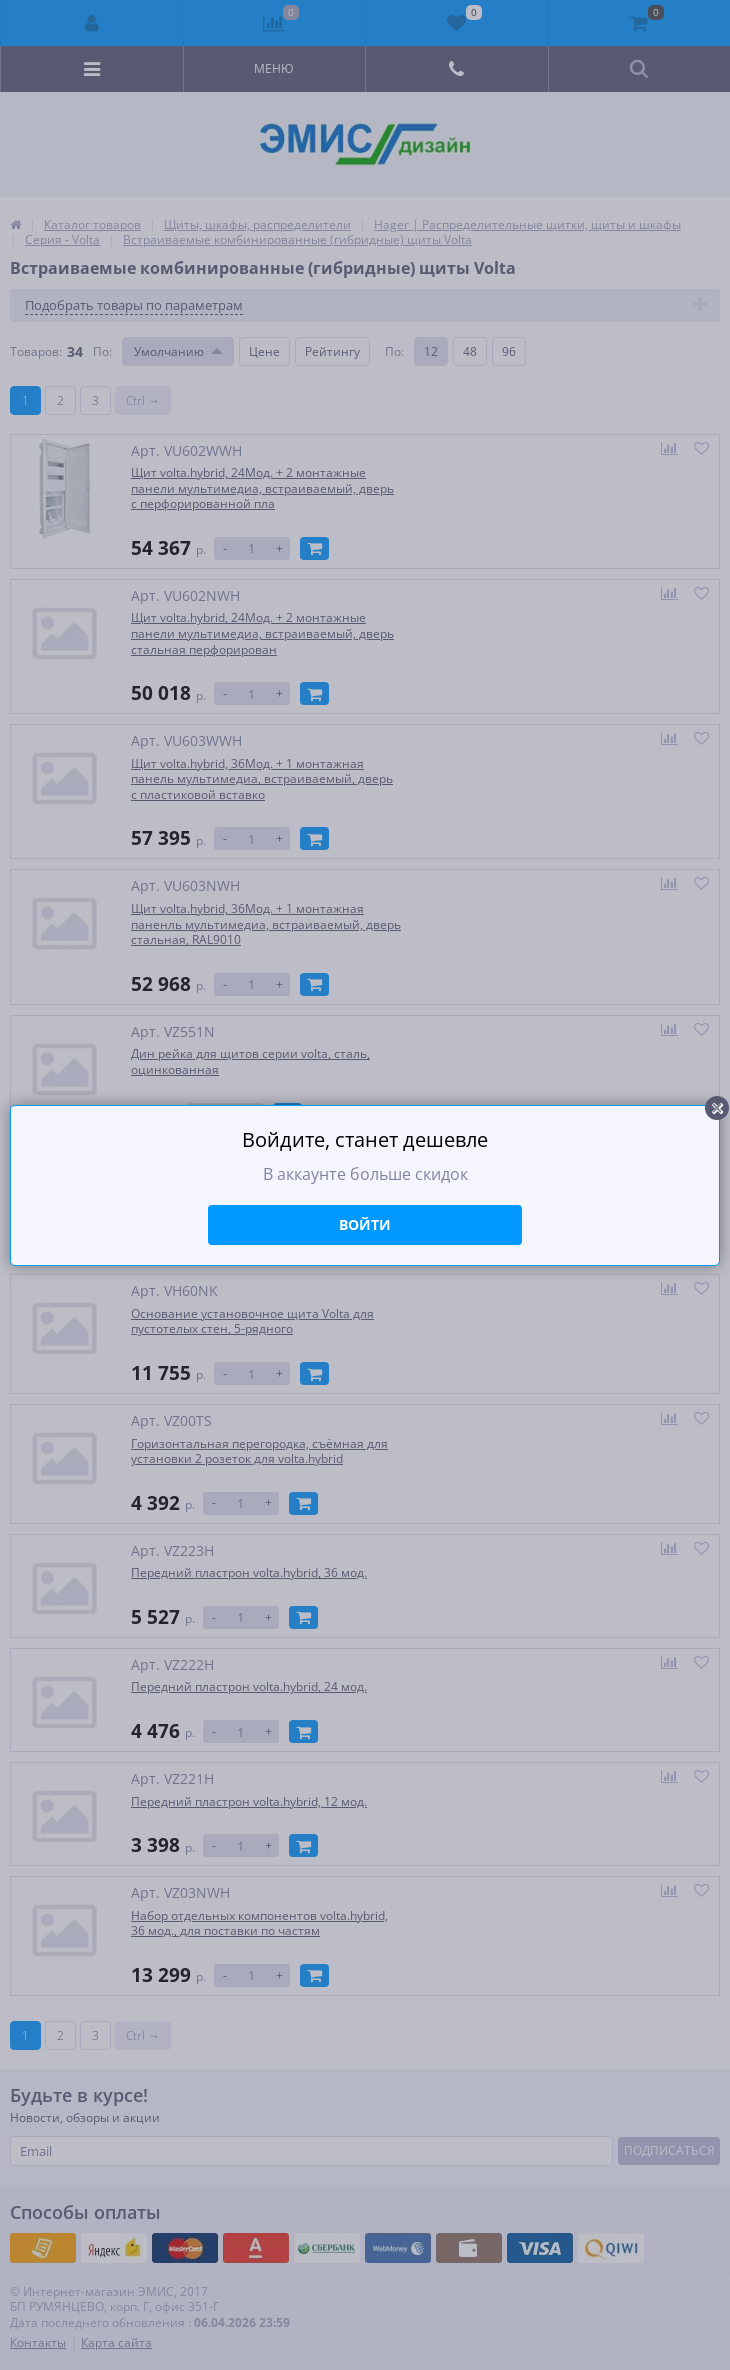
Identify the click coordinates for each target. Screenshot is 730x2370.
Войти (365, 1224)
